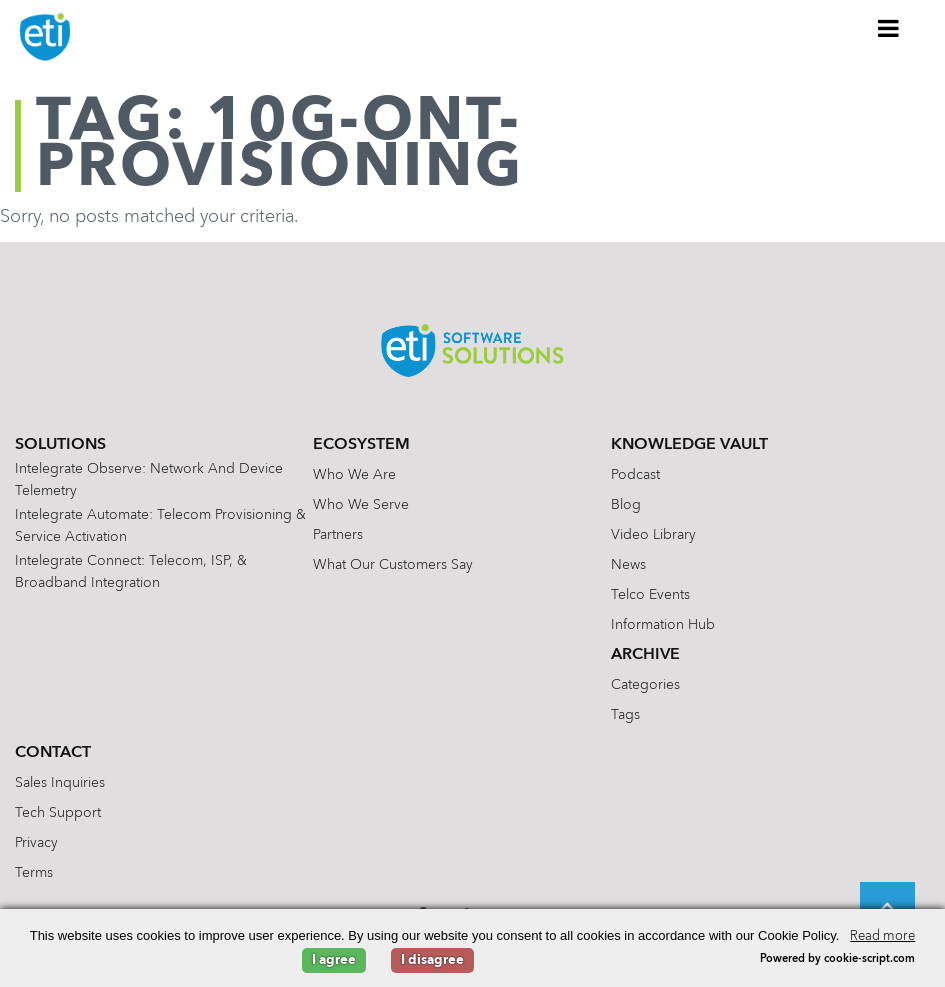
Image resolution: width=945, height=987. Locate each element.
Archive (645, 655)
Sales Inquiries (60, 783)
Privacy (36, 843)
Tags (625, 715)
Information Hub (663, 625)
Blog (626, 505)
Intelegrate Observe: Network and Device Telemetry (149, 480)
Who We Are (354, 475)
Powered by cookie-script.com (837, 959)
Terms (34, 873)
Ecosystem (361, 445)
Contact (53, 753)
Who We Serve (361, 505)
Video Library (653, 535)
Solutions (60, 445)
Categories (645, 685)
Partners (338, 535)
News (628, 565)
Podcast (635, 475)
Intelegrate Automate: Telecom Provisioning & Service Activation (160, 526)
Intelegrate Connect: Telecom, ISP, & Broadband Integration (131, 572)
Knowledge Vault (689, 445)
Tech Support (58, 813)
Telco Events (650, 595)
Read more (882, 936)
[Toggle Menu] (889, 28)
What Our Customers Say (393, 565)
